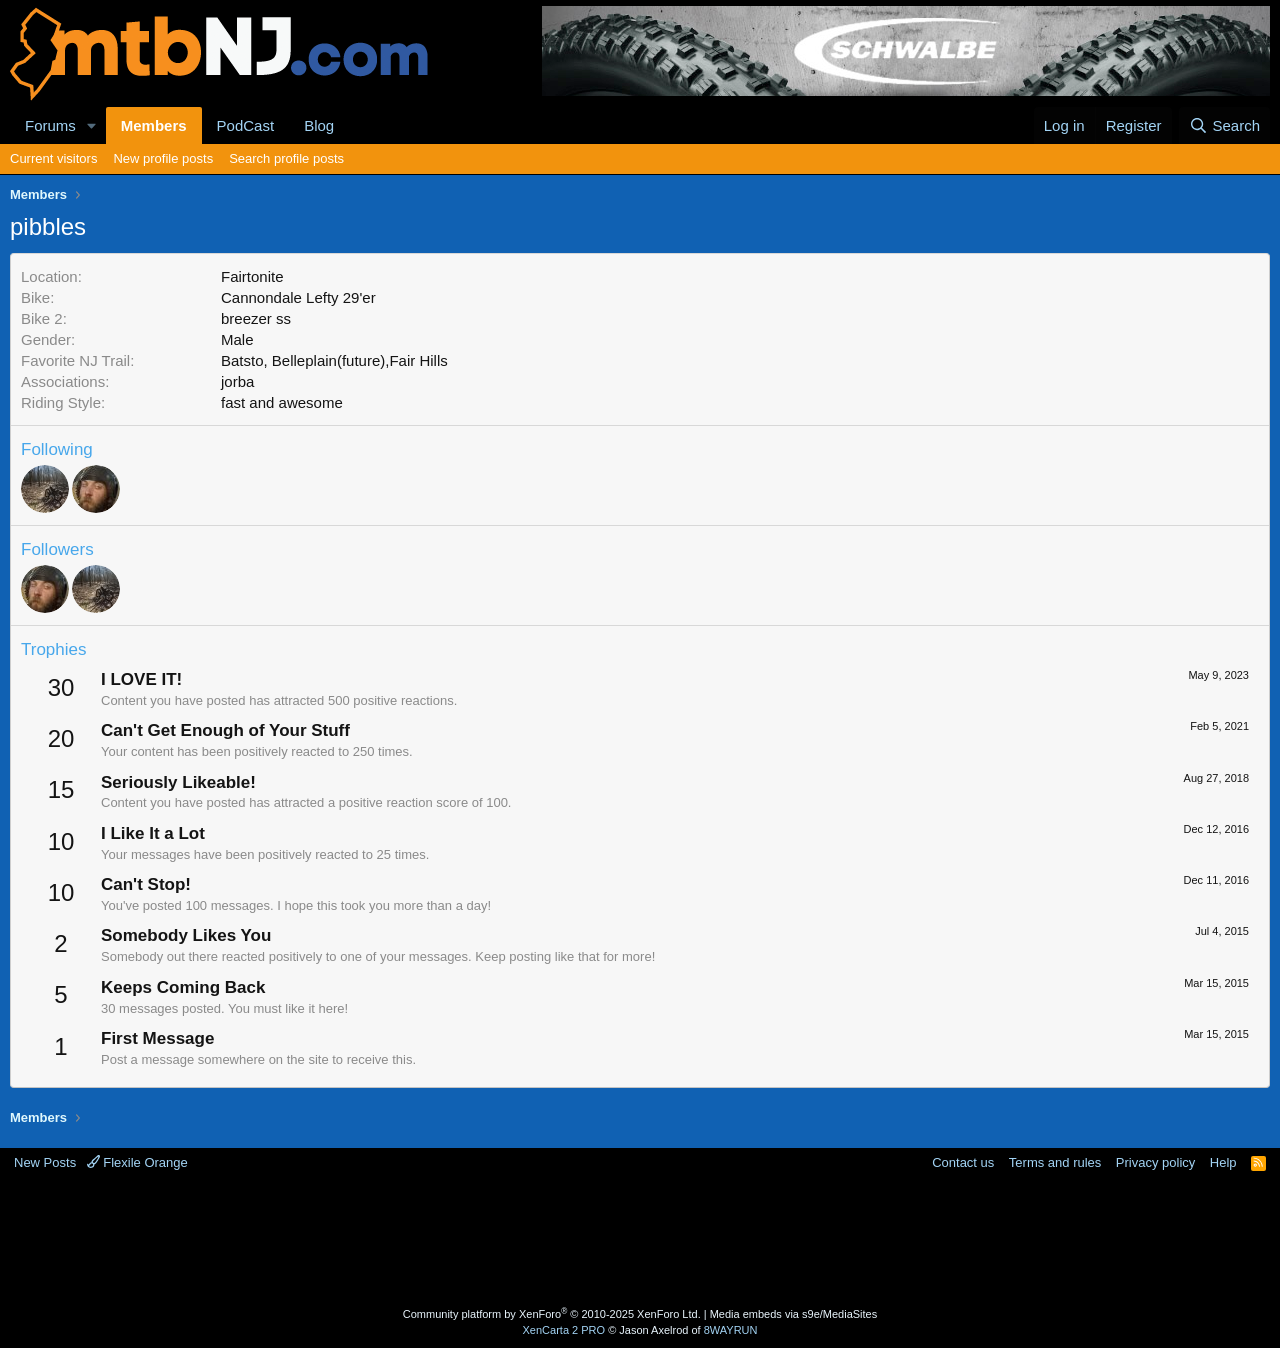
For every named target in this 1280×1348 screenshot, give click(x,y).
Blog (319, 125)
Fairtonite (252, 276)
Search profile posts (286, 158)
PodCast (246, 125)
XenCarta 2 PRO (564, 1330)
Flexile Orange (137, 1162)
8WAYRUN (731, 1330)
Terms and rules (1055, 1162)
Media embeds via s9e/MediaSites (794, 1314)
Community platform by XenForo (552, 1314)
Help (1223, 1162)
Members (154, 125)
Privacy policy (1155, 1162)
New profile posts (163, 158)
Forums (50, 125)
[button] (92, 125)
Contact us (963, 1162)
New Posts (45, 1162)
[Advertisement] (561, 1237)
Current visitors (53, 158)
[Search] (1224, 125)
